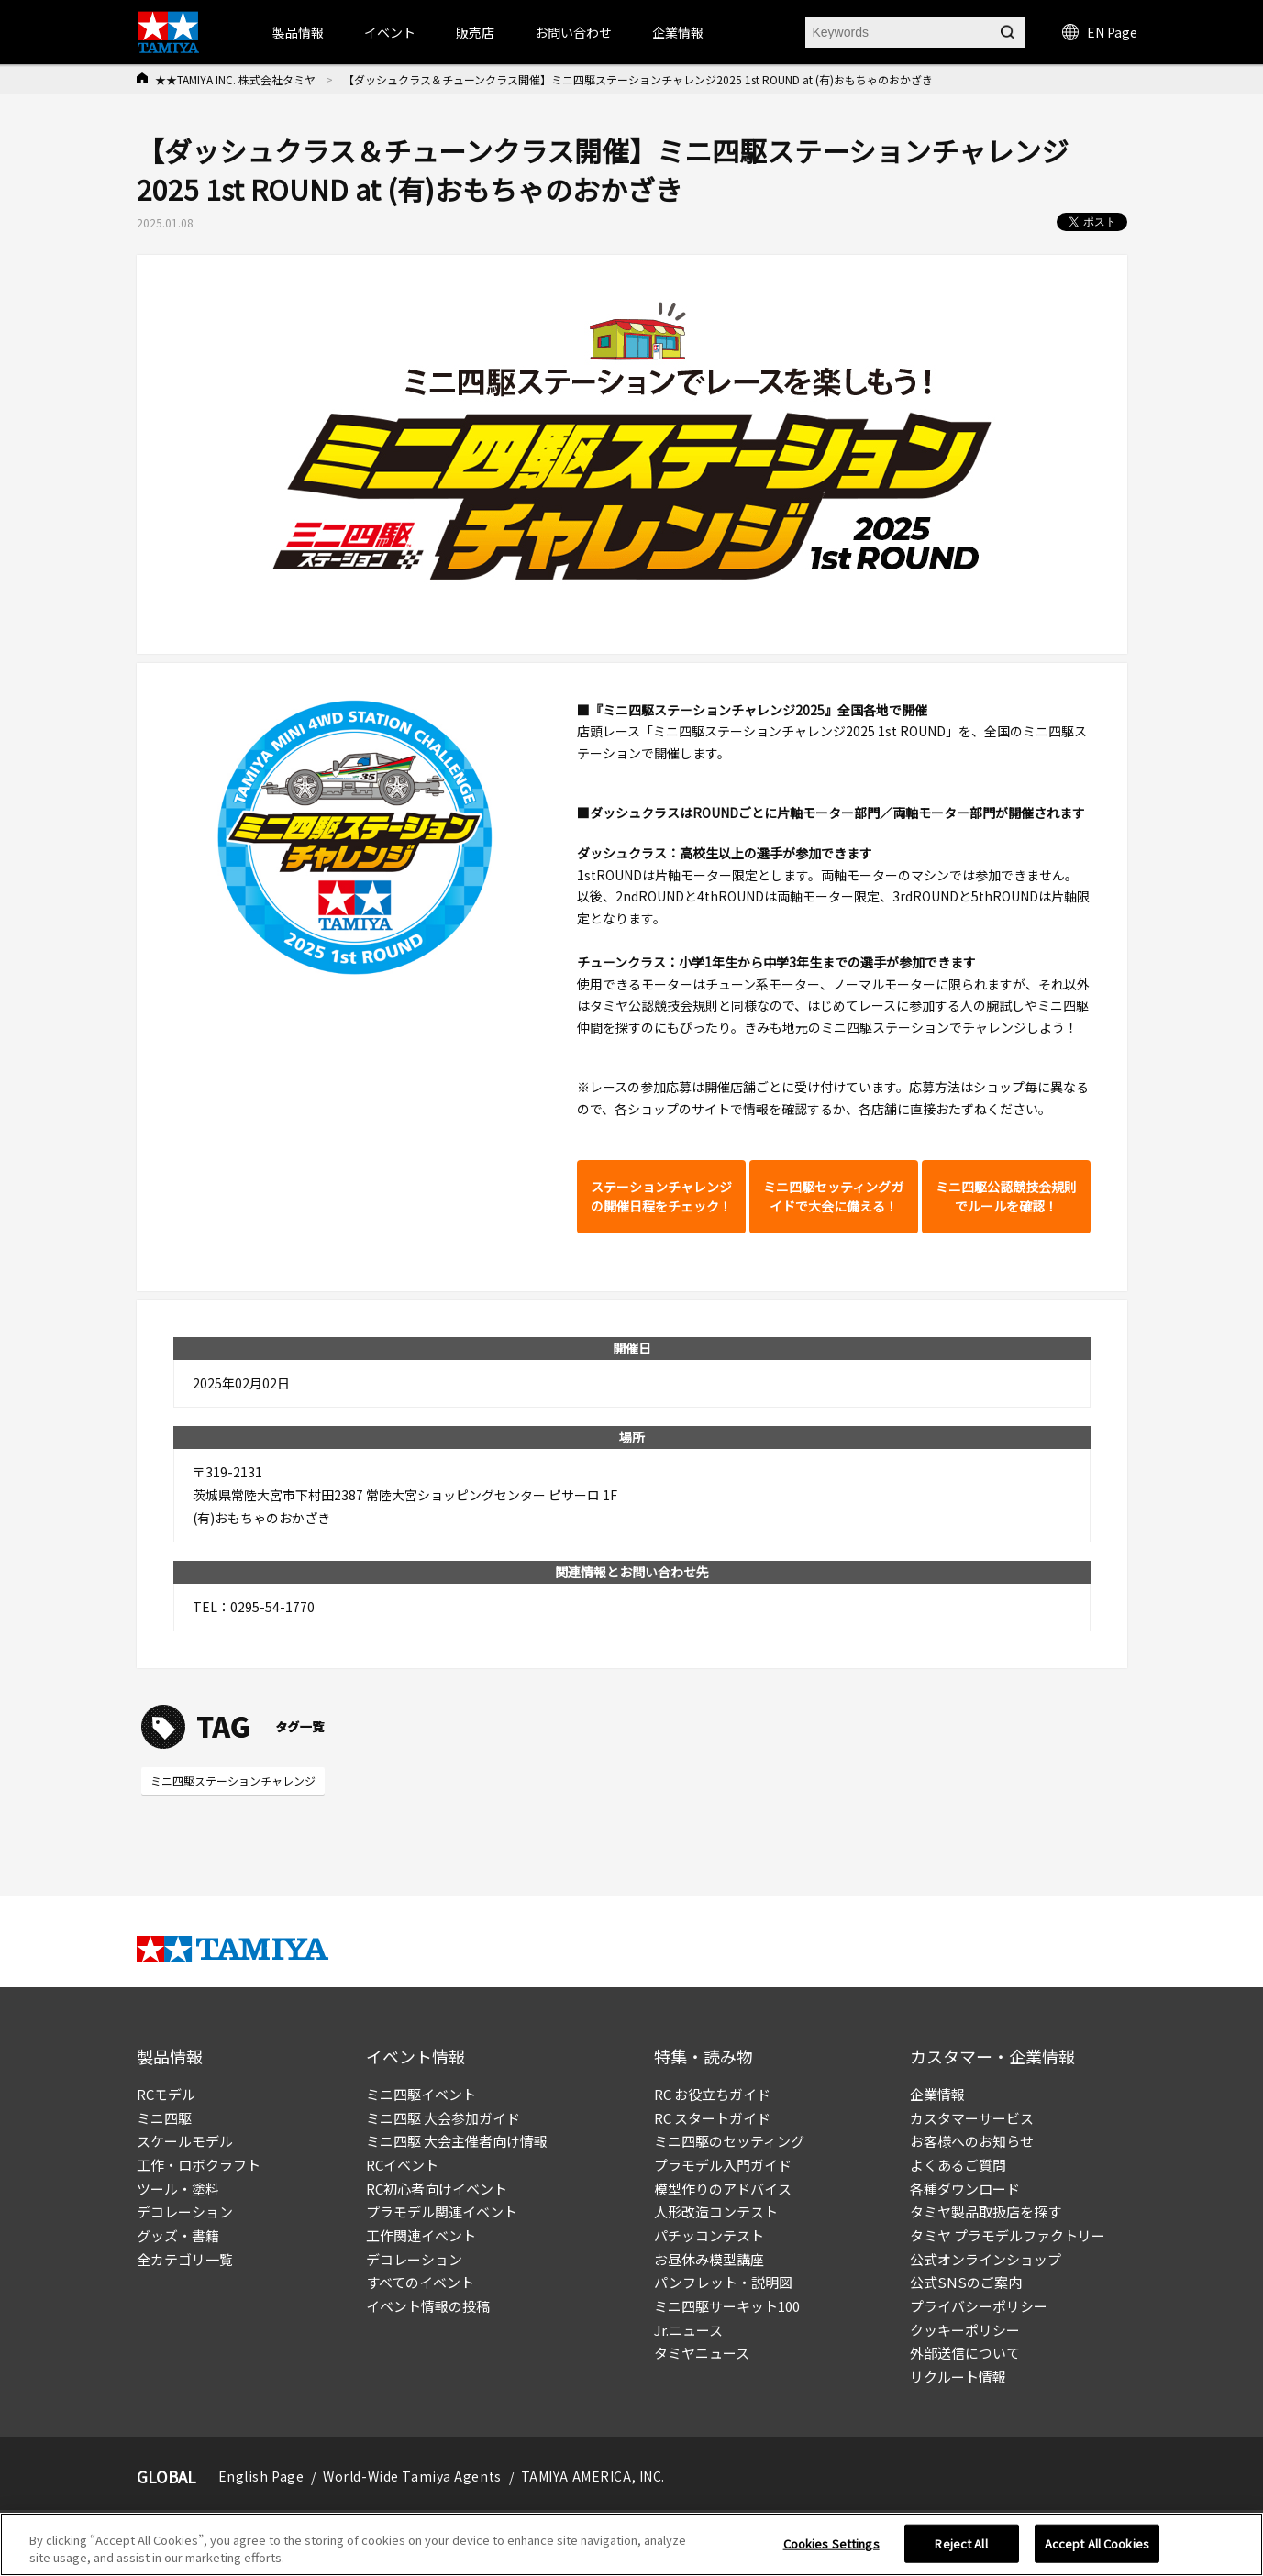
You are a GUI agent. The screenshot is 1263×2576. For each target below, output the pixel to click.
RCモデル (166, 2094)
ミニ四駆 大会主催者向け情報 (457, 2140)
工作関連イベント (421, 2235)
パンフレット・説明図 (723, 2282)
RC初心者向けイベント (436, 2188)
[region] (631, 2544)
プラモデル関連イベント (441, 2211)
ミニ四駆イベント (421, 2094)
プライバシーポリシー (978, 2306)
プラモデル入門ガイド (723, 2164)
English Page (261, 2476)
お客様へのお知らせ (972, 2140)
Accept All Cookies (1097, 2543)
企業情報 (937, 2094)
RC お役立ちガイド (712, 2094)
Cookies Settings (831, 2543)
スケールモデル (185, 2140)
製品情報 (298, 32)
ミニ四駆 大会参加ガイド (443, 2118)
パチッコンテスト (709, 2235)
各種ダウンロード (965, 2188)
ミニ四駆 (164, 2118)
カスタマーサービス (972, 2118)
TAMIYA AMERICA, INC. (593, 2476)
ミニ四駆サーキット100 (727, 2306)
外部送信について (965, 2352)
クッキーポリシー (965, 2329)
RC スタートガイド (712, 2118)
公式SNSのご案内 (966, 2282)
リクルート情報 (958, 2376)
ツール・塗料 (178, 2188)
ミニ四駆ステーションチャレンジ (233, 1780)
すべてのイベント (420, 2282)
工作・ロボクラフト (198, 2164)
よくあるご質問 (958, 2164)
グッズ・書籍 (178, 2235)
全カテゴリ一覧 (185, 2259)
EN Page (1099, 32)
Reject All (961, 2543)
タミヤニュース (701, 2352)
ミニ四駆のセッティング (729, 2140)
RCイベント (402, 2164)
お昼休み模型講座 (709, 2259)
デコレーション (185, 2211)
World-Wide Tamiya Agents (412, 2476)
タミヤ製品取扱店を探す (985, 2211)
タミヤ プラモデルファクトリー (1007, 2235)
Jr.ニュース (688, 2329)
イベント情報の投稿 (428, 2306)
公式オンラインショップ (985, 2259)
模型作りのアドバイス (723, 2188)
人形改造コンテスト (716, 2211)
